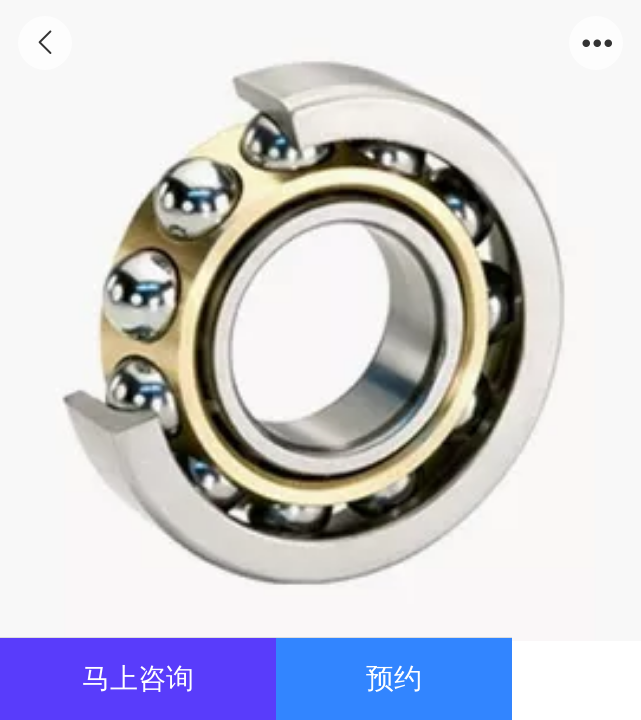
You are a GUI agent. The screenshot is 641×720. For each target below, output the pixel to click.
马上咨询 (138, 678)
